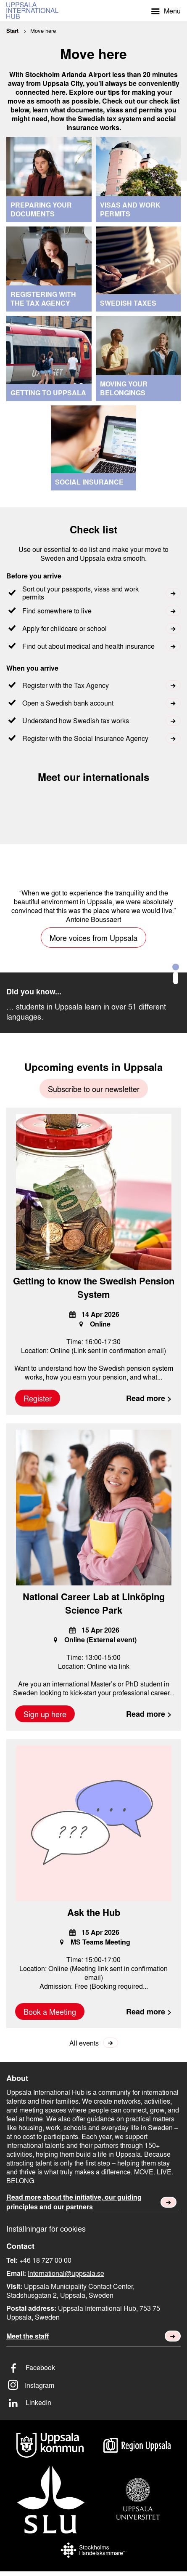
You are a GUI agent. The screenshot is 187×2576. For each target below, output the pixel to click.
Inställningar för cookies (46, 2228)
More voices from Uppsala (93, 937)
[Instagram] (93, 2385)
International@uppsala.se (66, 2273)
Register (38, 1398)
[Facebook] (93, 2367)
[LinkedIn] (93, 2402)
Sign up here (45, 1713)
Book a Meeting (50, 2011)
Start (12, 31)
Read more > (149, 1398)
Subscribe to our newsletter (94, 1088)
